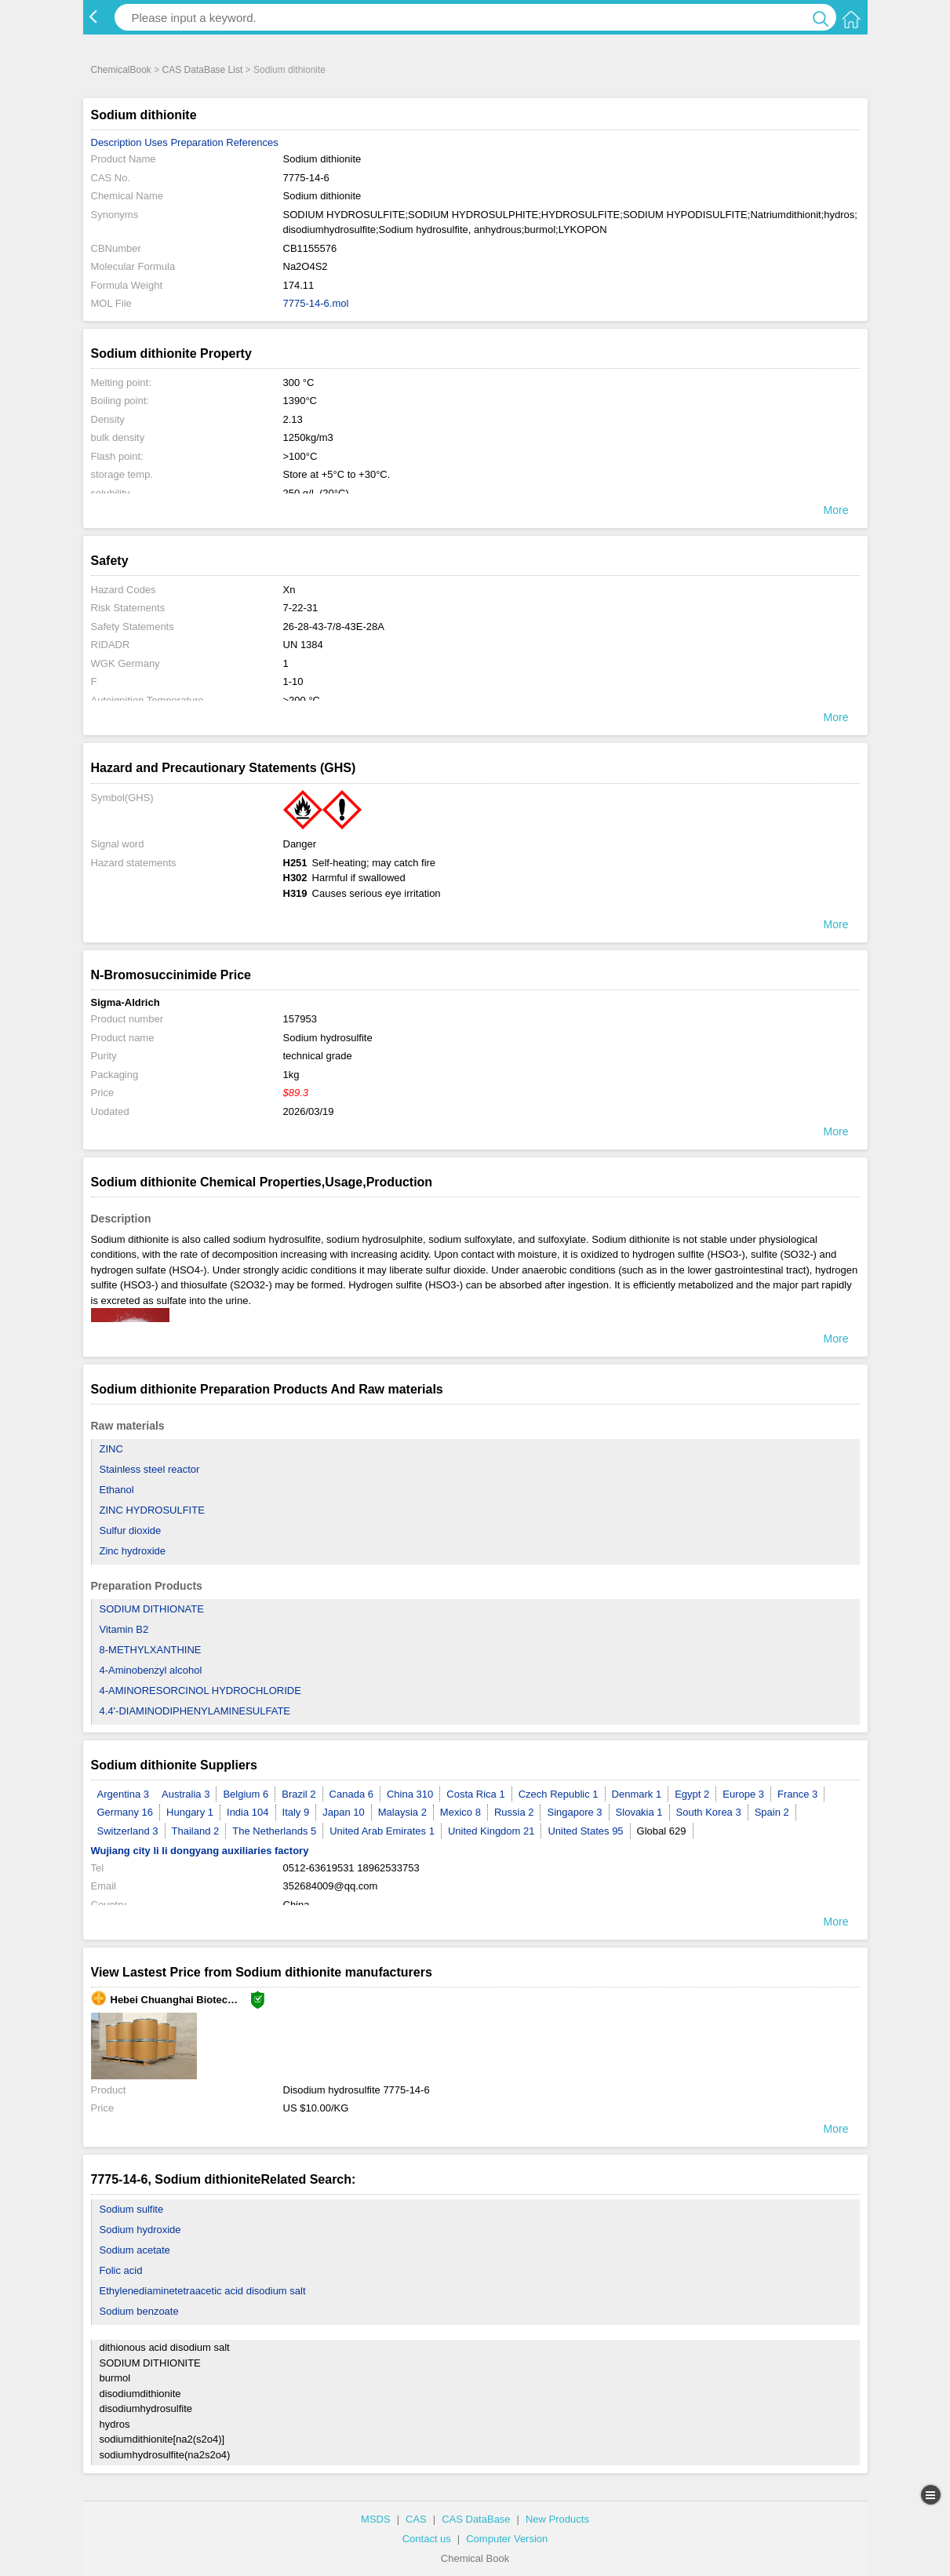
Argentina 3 (123, 1794)
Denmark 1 (637, 1794)
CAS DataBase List (202, 69)
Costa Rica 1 (475, 1794)
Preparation (196, 142)
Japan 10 (343, 1812)
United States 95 (585, 1831)
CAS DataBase (476, 2519)
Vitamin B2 (124, 1629)
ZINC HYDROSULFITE (152, 1510)
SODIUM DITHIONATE (152, 1609)
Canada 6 (351, 1794)
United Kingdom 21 (491, 1831)
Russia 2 (514, 1812)
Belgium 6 (245, 1794)
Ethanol (117, 1490)
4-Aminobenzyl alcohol (151, 1670)
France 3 (797, 1794)
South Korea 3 (708, 1812)
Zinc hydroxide (133, 1551)
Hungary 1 (189, 1812)
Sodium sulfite (132, 2209)
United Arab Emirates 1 (382, 1831)
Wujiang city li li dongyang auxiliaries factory (200, 1850)
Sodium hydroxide (140, 2229)
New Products (557, 2519)
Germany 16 (125, 1812)
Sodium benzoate (139, 2311)
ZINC (111, 1449)
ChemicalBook (121, 69)
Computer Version (507, 2539)
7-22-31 (300, 608)
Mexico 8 (460, 1812)
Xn (289, 590)
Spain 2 (772, 1812)
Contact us (426, 2539)
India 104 (248, 1812)
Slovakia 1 (639, 1812)
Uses (156, 142)
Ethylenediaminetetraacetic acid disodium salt (203, 2291)
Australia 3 (185, 1794)
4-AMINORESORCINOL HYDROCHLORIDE (200, 1690)
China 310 (410, 1794)
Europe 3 (743, 1794)
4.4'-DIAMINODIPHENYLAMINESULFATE (195, 1711)
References (252, 142)
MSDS (376, 2519)
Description (116, 142)
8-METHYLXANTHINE (151, 1650)
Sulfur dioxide (131, 1530)
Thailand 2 (196, 1831)
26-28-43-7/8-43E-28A (333, 626)
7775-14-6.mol (316, 303)
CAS (416, 2519)
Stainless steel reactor (150, 1469)
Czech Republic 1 (559, 1794)
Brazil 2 (298, 1794)
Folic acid (121, 2270)
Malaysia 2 (402, 1812)
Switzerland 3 (127, 1831)
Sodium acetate (135, 2250)
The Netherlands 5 (274, 1831)
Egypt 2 (692, 1794)
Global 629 (661, 1831)
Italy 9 (296, 1812)
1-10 (293, 681)
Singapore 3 (574, 1812)
